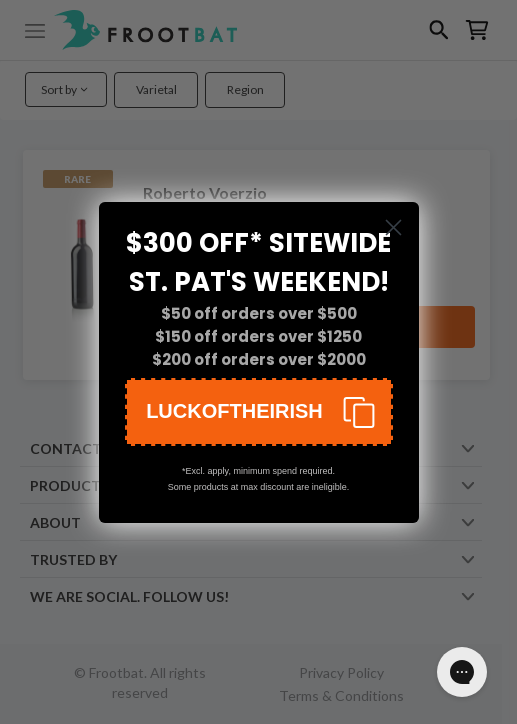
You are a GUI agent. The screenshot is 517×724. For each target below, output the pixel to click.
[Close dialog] (393, 227)
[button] (259, 412)
